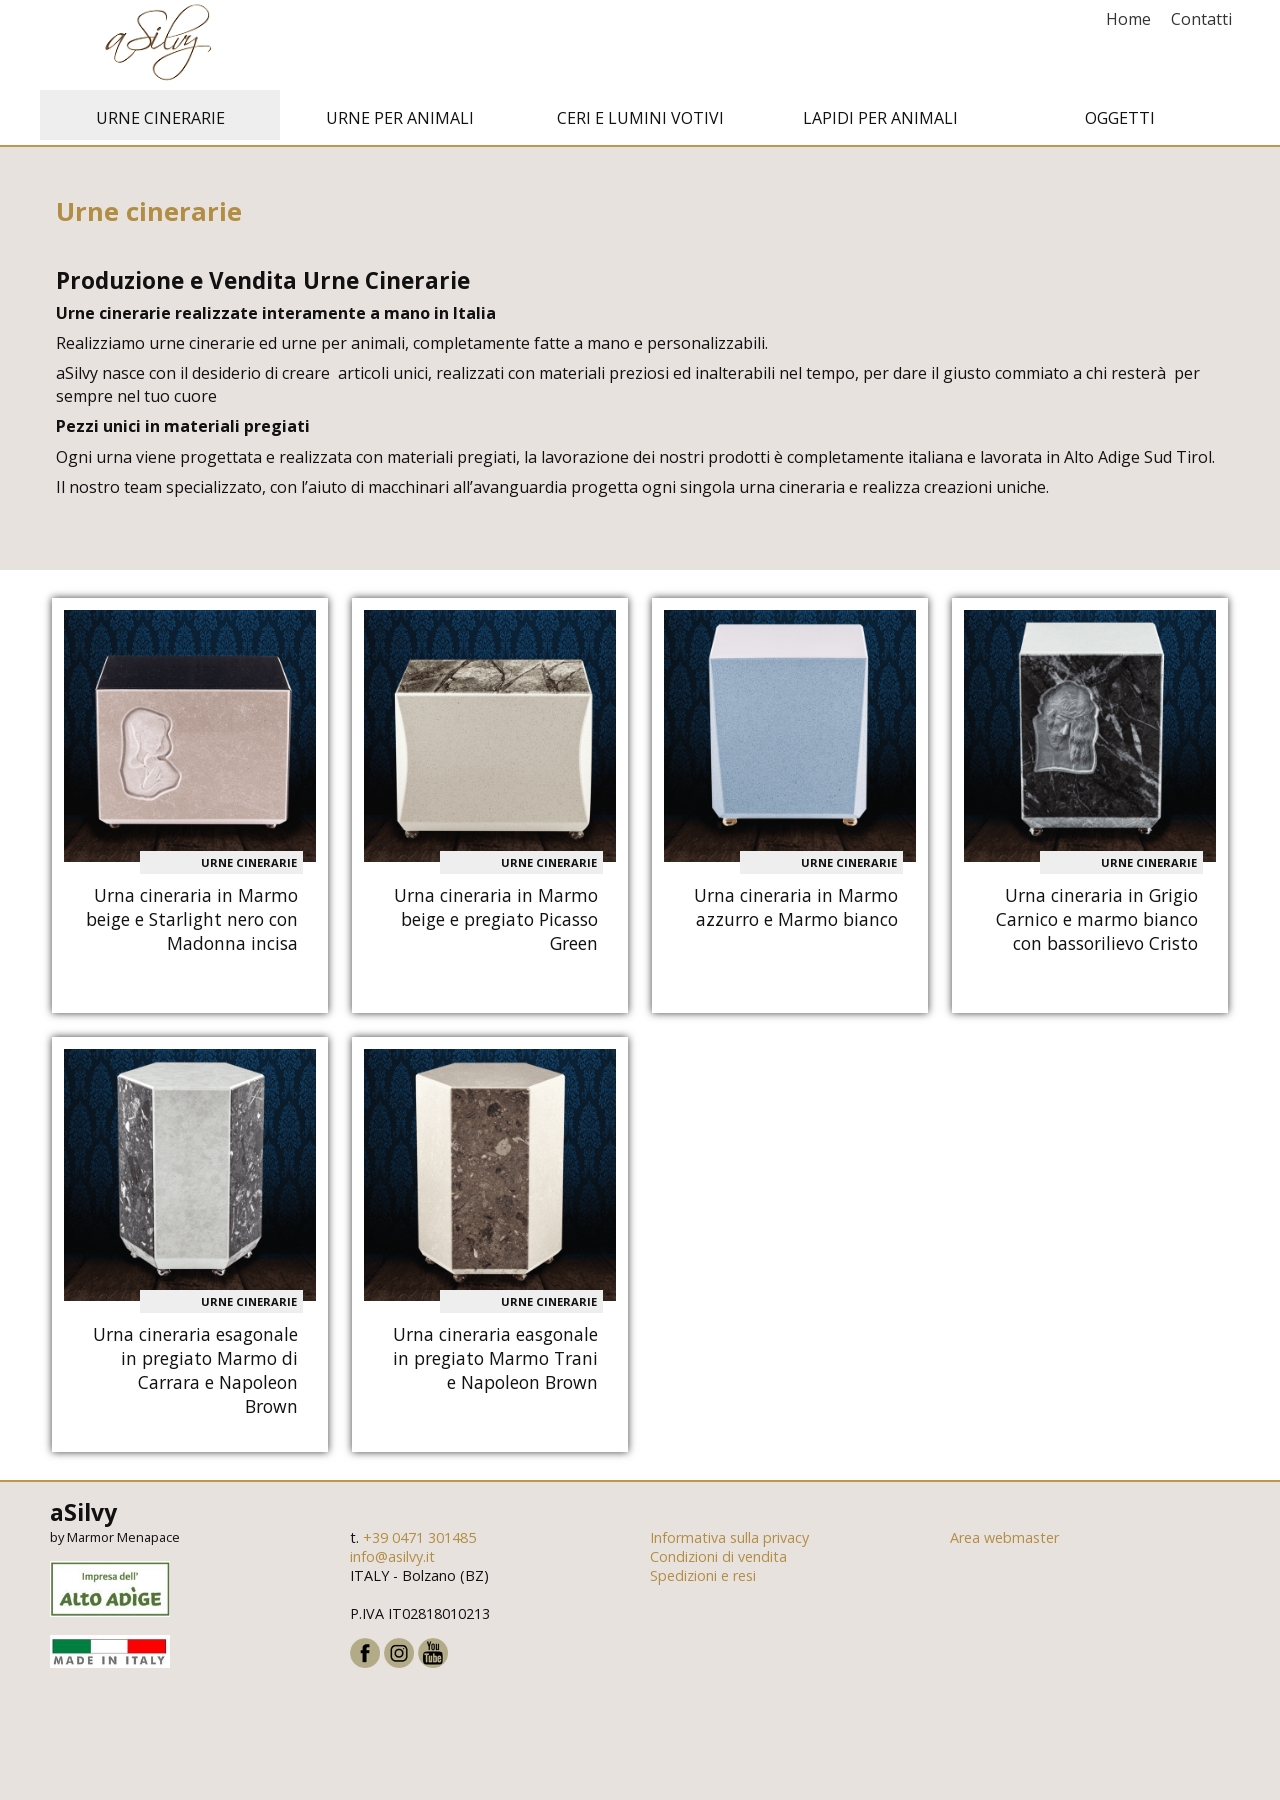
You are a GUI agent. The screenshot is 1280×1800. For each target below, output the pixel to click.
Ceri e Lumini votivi (640, 123)
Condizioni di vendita (718, 1561)
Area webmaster (1004, 1542)
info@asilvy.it (392, 1561)
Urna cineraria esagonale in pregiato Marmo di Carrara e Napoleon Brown (195, 1375)
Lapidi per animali (880, 123)
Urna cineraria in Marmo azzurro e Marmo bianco (796, 912)
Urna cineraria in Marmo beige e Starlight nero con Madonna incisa (192, 924)
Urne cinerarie (160, 123)
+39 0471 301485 (419, 1542)
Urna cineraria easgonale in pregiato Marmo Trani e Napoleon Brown (495, 1363)
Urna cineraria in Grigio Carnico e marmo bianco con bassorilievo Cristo (1097, 924)
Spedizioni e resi (703, 1580)
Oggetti (1120, 123)
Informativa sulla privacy (729, 1542)
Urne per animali (400, 123)
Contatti (1201, 19)
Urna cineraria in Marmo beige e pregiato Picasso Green (496, 924)
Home (1128, 19)
